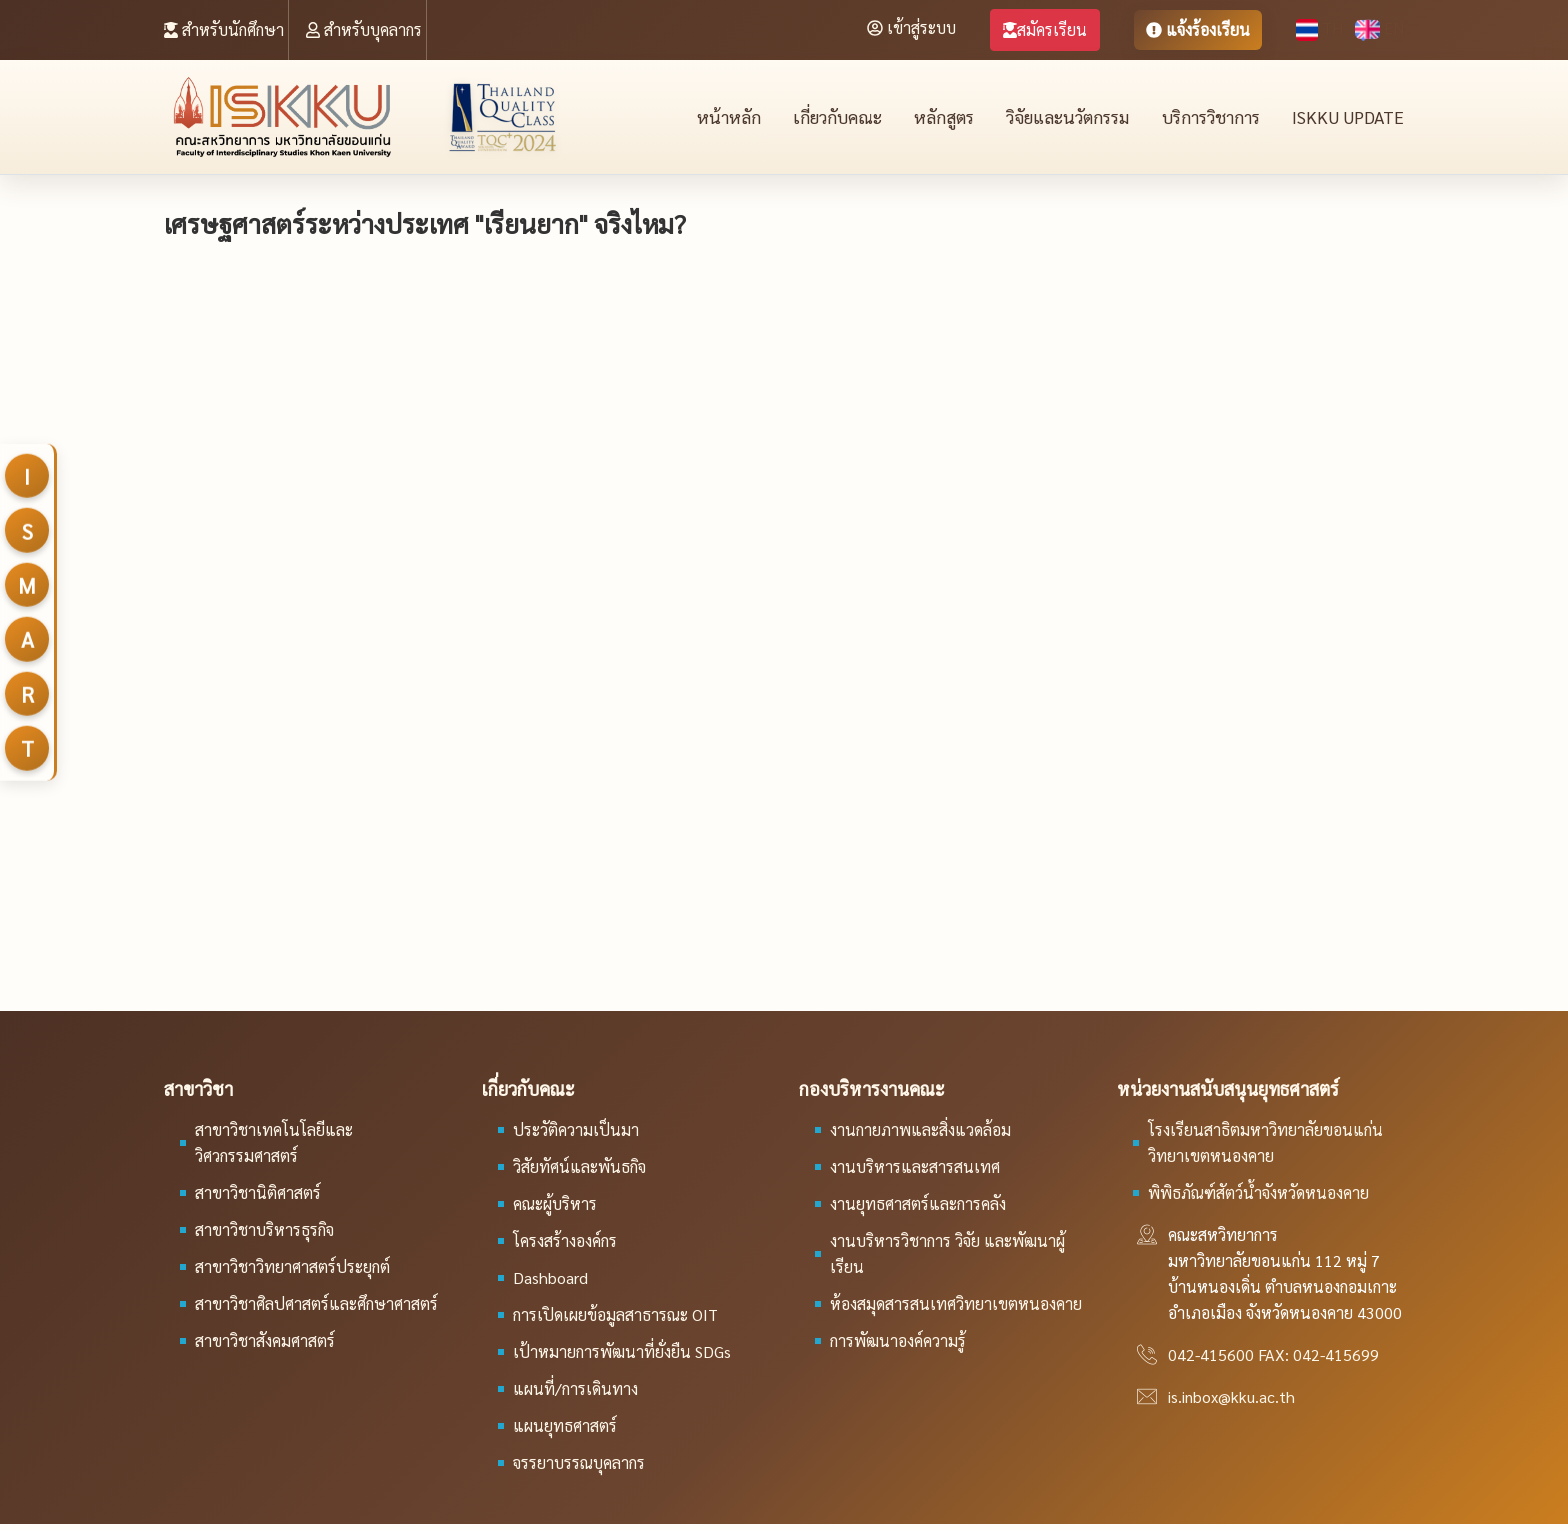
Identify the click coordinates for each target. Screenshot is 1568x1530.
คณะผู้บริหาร (555, 1209)
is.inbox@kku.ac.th (1231, 1402)
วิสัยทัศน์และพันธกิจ (579, 1172)
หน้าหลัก (716, 119)
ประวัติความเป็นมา (576, 1135)
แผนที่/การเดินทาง (575, 1394)
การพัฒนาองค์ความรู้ (898, 1346)
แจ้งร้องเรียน (1198, 29)
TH (1321, 27)
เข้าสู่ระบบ (911, 27)
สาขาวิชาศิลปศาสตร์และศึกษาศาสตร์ (316, 1309)
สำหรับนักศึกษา (224, 29)
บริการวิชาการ (1210, 119)
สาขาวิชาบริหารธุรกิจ (264, 1235)
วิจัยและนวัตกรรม (1061, 119)
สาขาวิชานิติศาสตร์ (258, 1198)
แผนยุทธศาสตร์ (565, 1431)
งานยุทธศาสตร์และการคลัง (918, 1209)
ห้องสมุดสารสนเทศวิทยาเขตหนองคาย (956, 1309)
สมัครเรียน (1045, 29)
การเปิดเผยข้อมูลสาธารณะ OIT (615, 1320)
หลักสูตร (934, 119)
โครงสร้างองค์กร (565, 1246)
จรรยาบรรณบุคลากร (579, 1468)
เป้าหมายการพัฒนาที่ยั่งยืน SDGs (622, 1357)
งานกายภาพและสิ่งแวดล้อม (920, 1135)
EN (1379, 27)
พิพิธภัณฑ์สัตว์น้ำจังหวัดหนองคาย (1258, 1198)
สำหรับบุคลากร (364, 29)
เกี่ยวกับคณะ (826, 119)
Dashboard (550, 1283)
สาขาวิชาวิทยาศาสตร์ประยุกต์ (292, 1272)
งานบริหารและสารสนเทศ (915, 1172)
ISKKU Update (1349, 119)
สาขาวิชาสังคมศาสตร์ (265, 1346)
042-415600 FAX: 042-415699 (1273, 1360)
